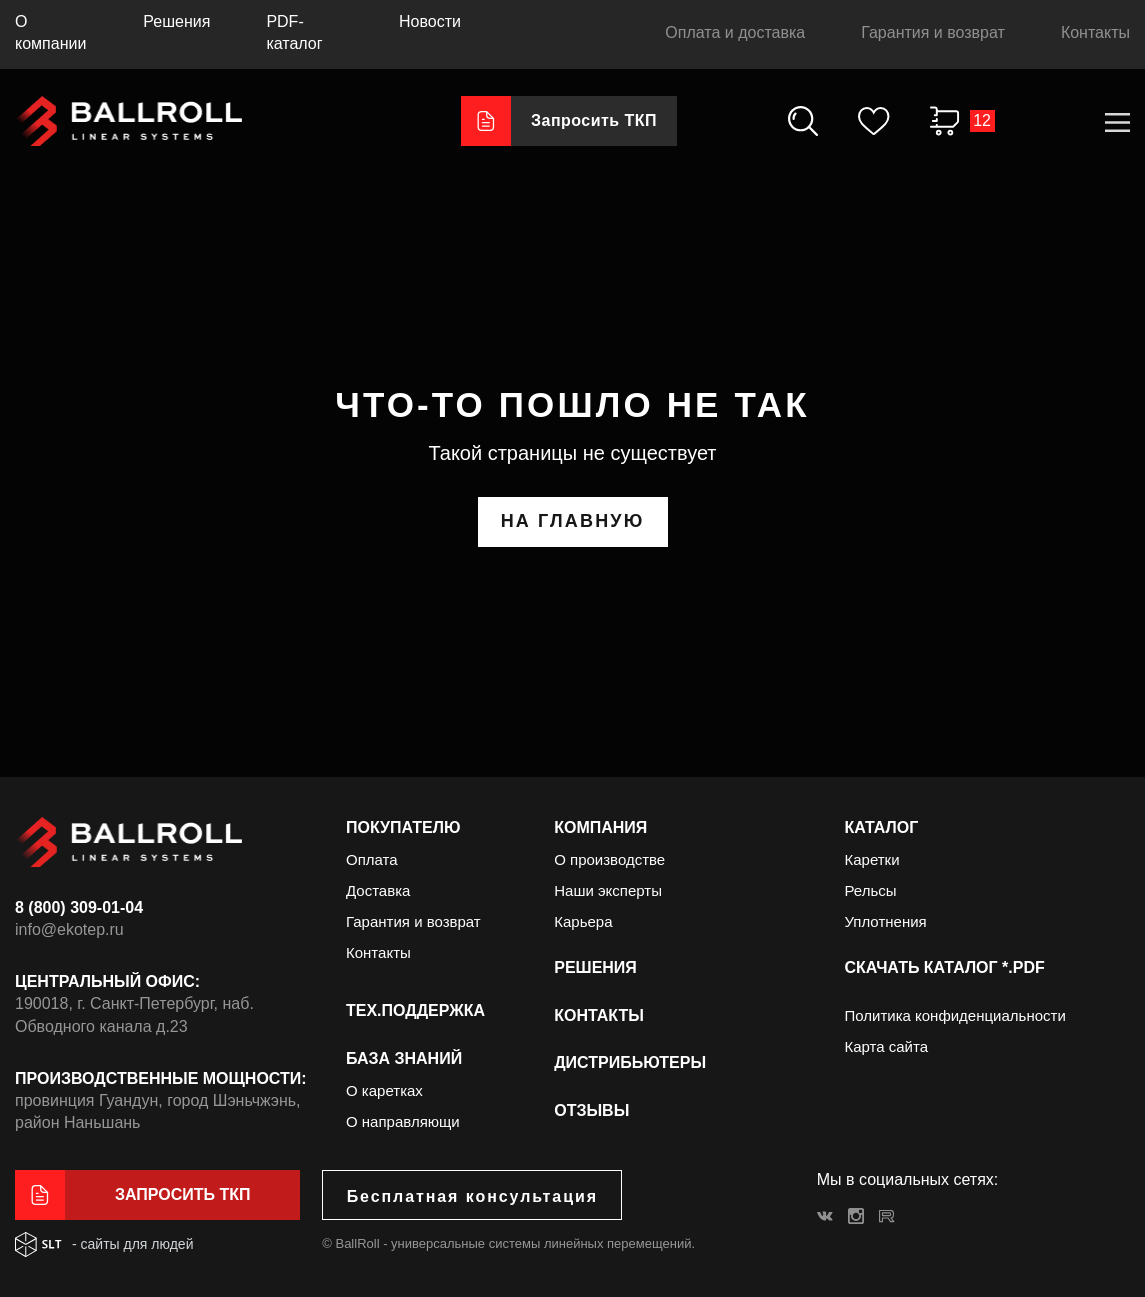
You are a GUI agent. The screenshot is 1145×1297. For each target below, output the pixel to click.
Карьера (583, 921)
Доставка (378, 890)
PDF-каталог (294, 32)
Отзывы (591, 1110)
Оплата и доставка (735, 32)
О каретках (384, 1090)
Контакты (1095, 32)
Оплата (372, 859)
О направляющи (403, 1121)
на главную (573, 521)
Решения (176, 21)
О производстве (609, 859)
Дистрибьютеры (630, 1062)
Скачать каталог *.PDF (944, 967)
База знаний (404, 1058)
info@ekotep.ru (69, 929)
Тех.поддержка (415, 1010)
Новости (430, 21)
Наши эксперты (608, 890)
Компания (600, 827)
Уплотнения (885, 921)
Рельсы (870, 890)
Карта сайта (886, 1046)
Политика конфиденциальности (954, 1015)
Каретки (871, 859)
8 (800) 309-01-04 (79, 907)
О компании (50, 32)
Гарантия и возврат (933, 32)
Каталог (881, 827)
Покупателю (403, 827)
